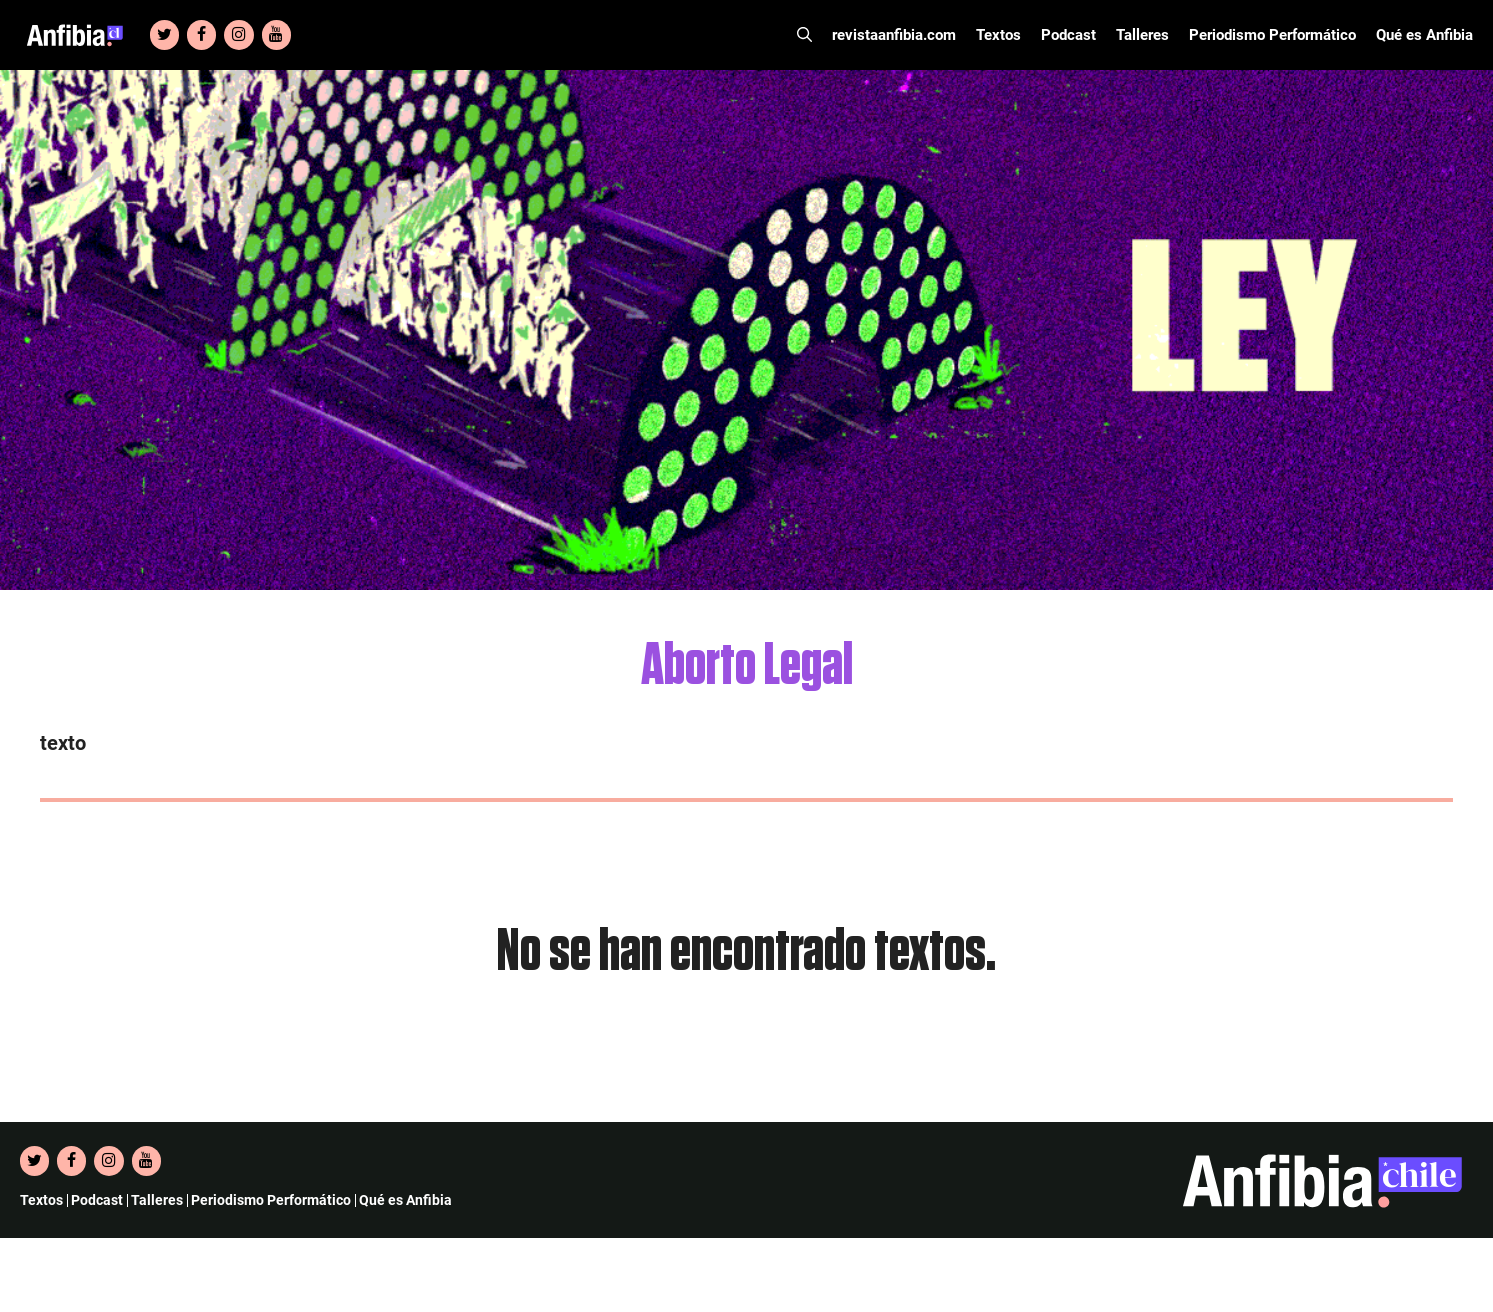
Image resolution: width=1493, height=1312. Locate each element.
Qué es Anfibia (1424, 35)
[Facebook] (201, 35)
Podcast (1068, 35)
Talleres (1142, 35)
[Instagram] (238, 35)
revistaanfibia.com (894, 35)
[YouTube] (276, 35)
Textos (998, 35)
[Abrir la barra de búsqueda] (804, 35)
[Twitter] (164, 35)
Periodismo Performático (1272, 35)
